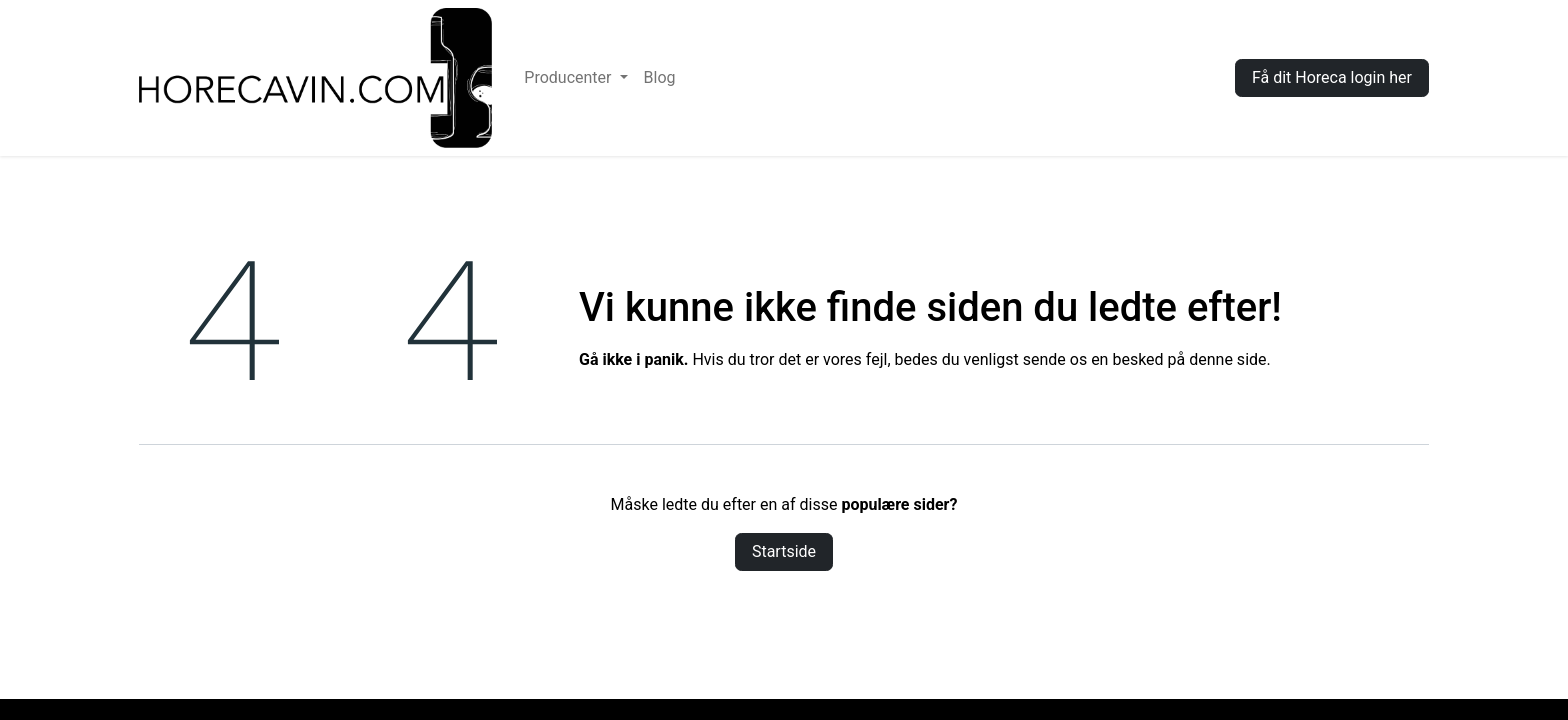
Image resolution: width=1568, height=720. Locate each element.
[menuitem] (575, 78)
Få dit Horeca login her (1332, 77)
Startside (784, 551)
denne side (1227, 359)
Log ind (1179, 77)
